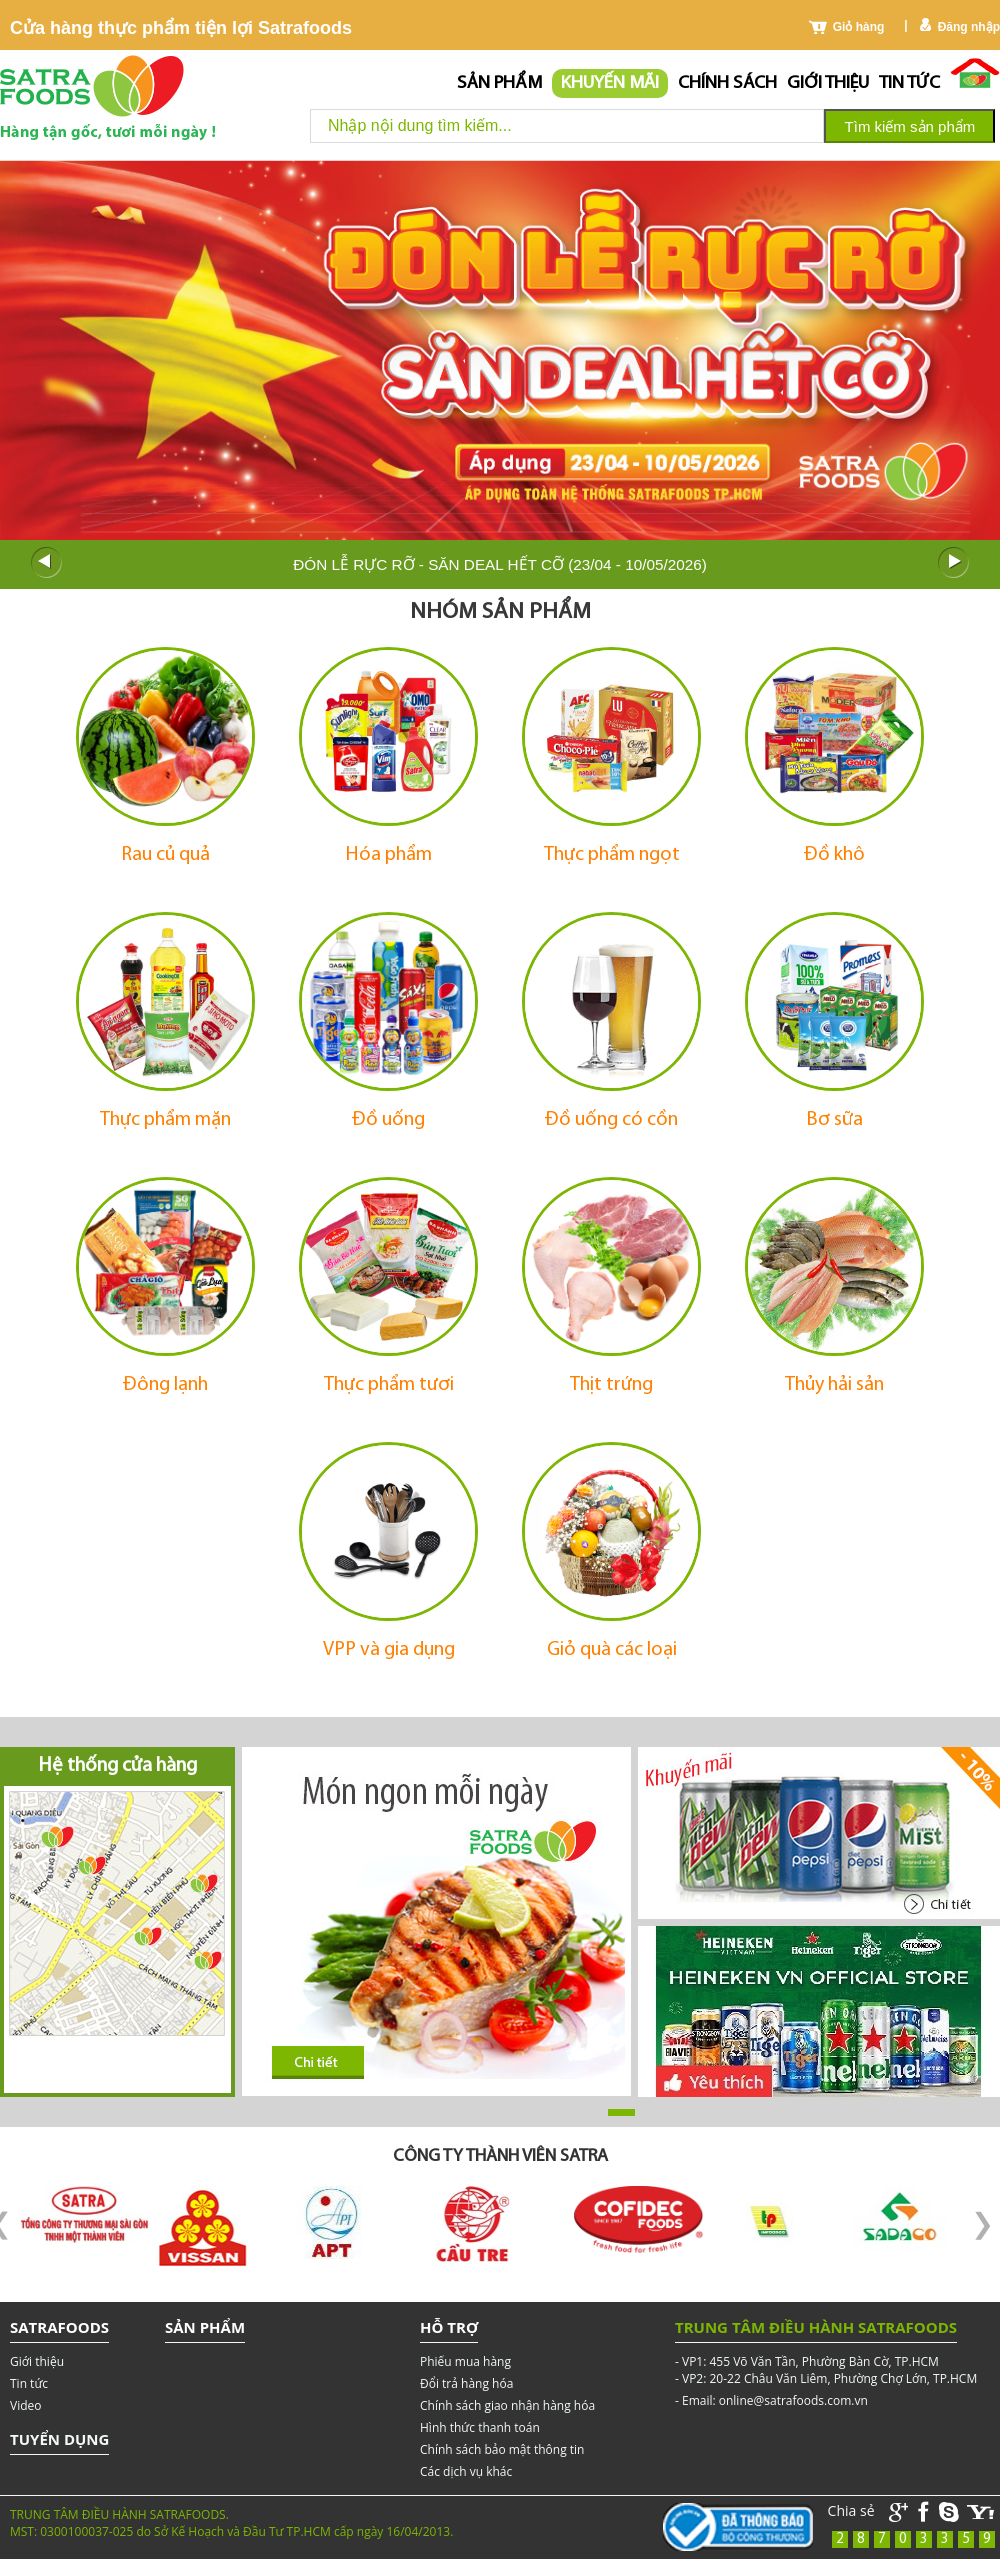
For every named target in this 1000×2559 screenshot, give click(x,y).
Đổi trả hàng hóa (466, 2383)
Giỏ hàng (859, 27)
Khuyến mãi (610, 83)
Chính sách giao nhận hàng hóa (507, 2405)
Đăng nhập (969, 27)
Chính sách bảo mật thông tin (502, 2449)
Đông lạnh (165, 1385)
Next (954, 563)
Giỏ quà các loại (612, 1650)
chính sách (727, 83)
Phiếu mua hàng (465, 2361)
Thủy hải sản (834, 1385)
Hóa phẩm (389, 855)
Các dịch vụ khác (466, 2471)
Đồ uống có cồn (611, 1120)
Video (25, 2405)
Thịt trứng (611, 1385)
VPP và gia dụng (389, 1650)
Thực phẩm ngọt (612, 855)
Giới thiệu (828, 83)
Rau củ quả (165, 855)
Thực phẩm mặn (165, 1120)
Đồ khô (834, 855)
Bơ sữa (834, 1120)
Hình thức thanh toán (480, 2427)
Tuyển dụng (59, 2439)
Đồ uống (388, 1120)
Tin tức (909, 83)
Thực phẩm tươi (389, 1385)
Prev (46, 563)
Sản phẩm (499, 83)
